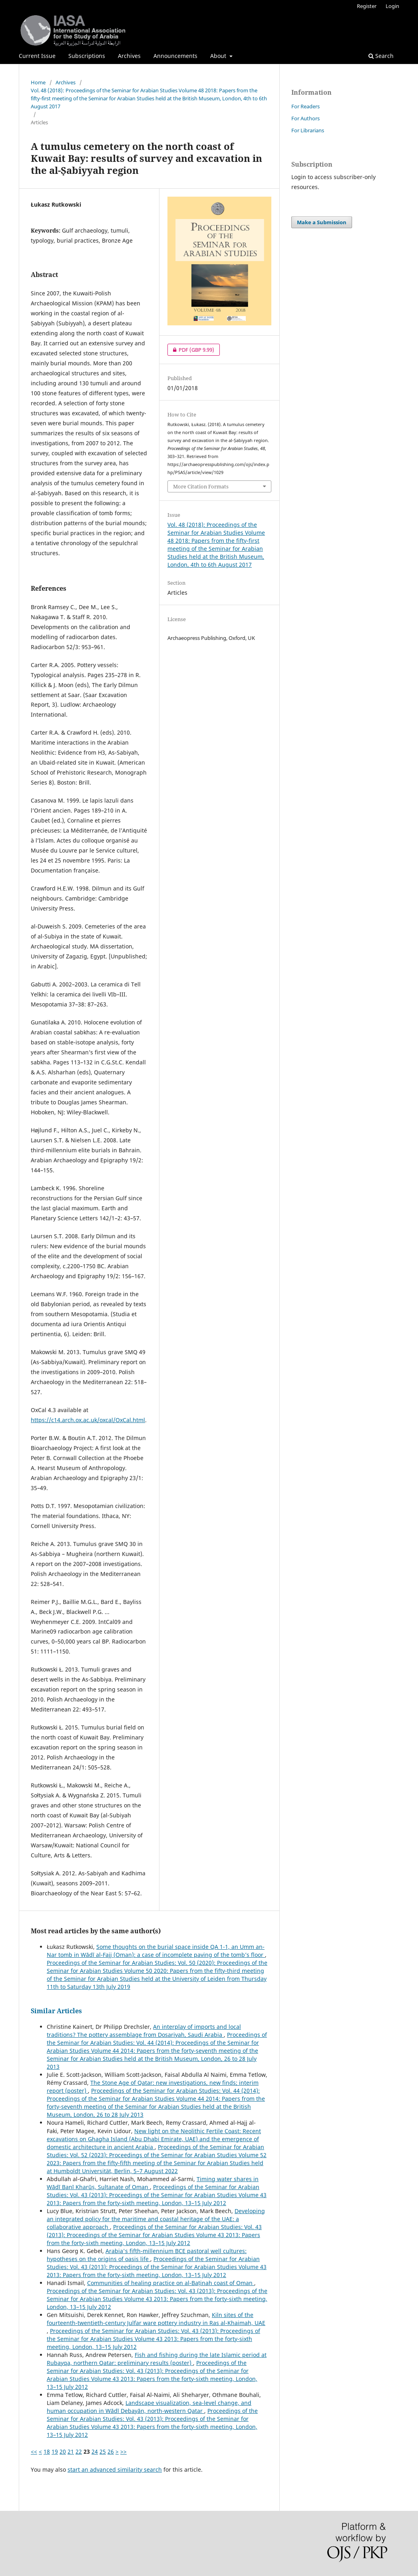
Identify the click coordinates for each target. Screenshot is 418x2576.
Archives (129, 56)
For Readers (305, 106)
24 (95, 2451)
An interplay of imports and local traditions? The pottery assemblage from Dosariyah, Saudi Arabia (144, 2030)
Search (381, 56)
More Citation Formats (201, 486)
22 (79, 2451)
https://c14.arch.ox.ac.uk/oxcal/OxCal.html (88, 1420)
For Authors (305, 118)
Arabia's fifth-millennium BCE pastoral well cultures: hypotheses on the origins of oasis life (147, 2255)
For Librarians (307, 130)
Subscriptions (86, 56)
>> (123, 2451)
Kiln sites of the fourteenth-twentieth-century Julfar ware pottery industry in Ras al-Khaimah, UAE (156, 2319)
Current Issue (37, 56)
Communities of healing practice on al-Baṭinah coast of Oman (170, 2283)
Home (38, 82)
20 (63, 2451)
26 (110, 2451)
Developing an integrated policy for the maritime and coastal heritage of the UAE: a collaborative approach (156, 2219)
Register (366, 6)
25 (103, 2451)
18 (47, 2451)
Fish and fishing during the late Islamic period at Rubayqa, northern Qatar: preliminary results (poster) (157, 2359)
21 (71, 2451)
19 (55, 2451)
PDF (190, 349)
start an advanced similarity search (115, 2469)
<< (34, 2451)
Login (392, 6)
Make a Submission (321, 222)
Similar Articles (56, 2010)
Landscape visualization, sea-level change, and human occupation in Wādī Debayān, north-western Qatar (149, 2407)
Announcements (175, 56)
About (219, 56)
